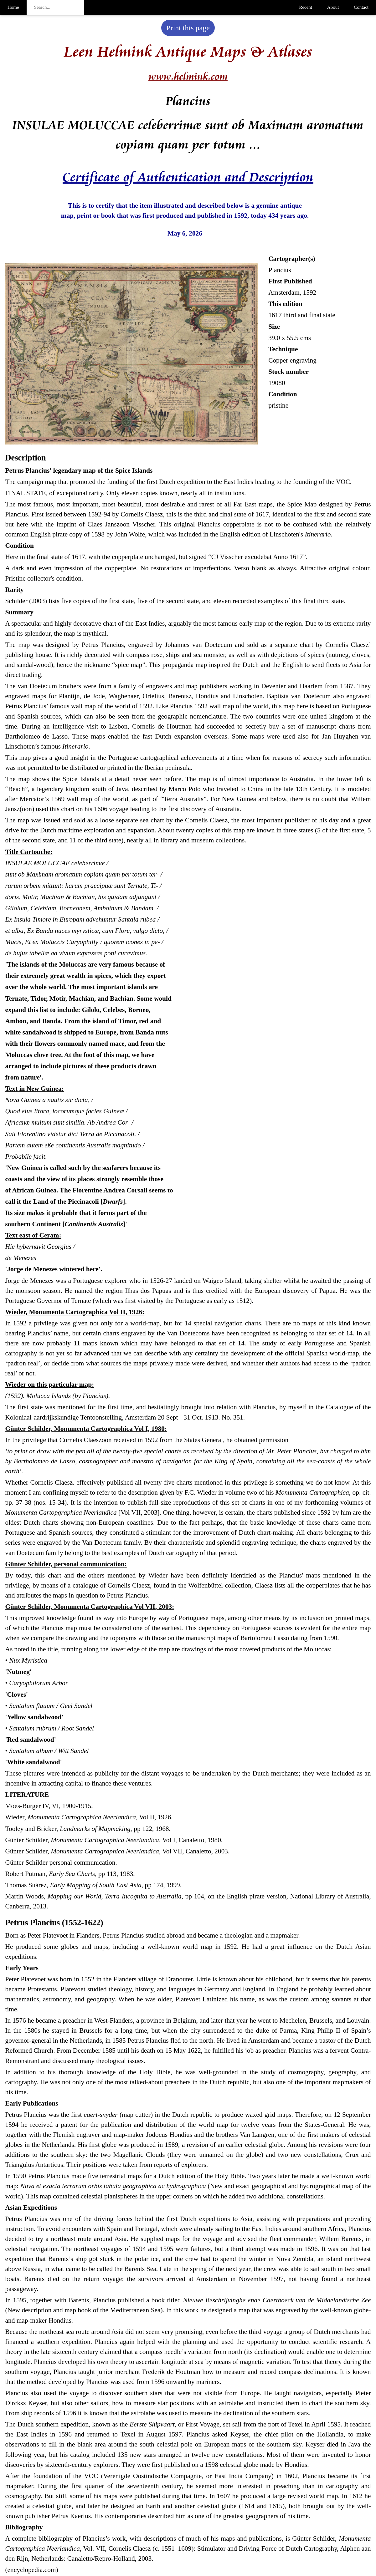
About (333, 7)
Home (13, 7)
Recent (305, 7)
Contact (361, 7)
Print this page (188, 28)
